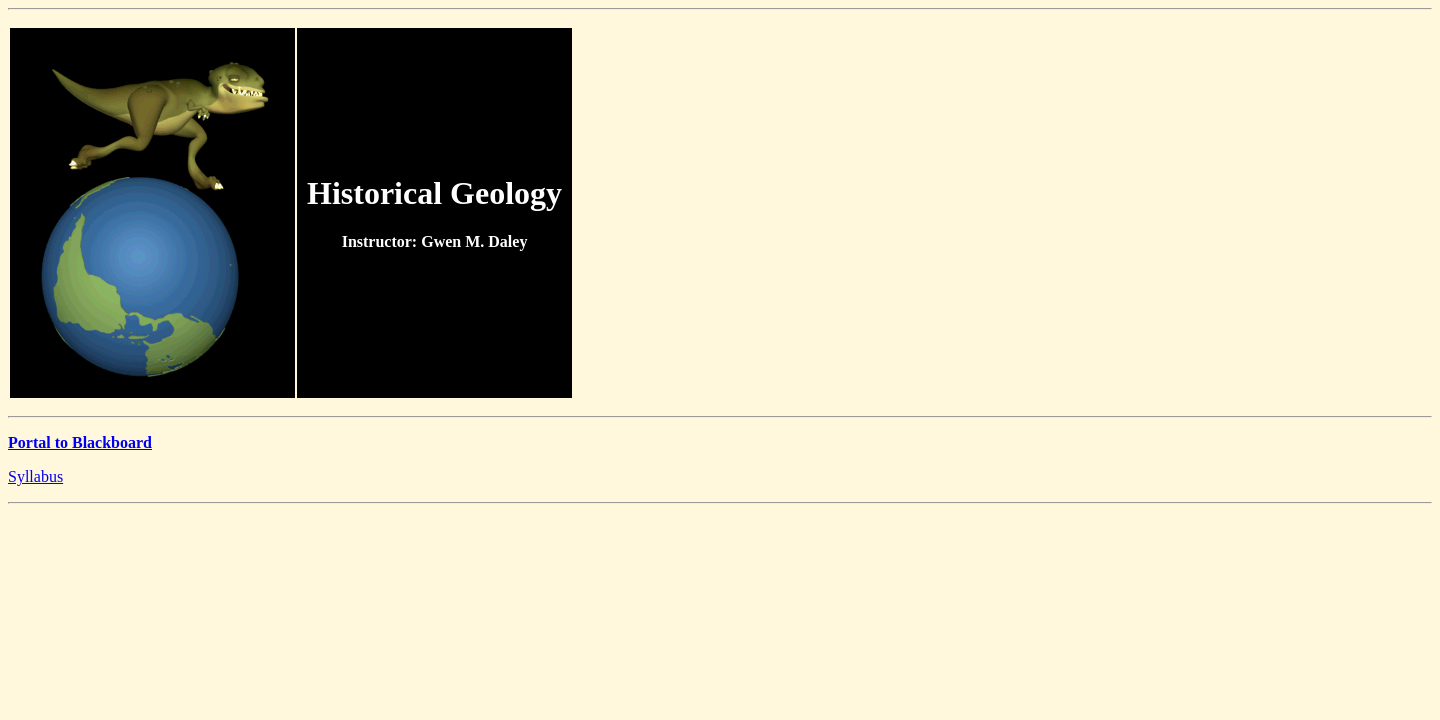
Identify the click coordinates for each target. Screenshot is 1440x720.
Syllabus (35, 476)
